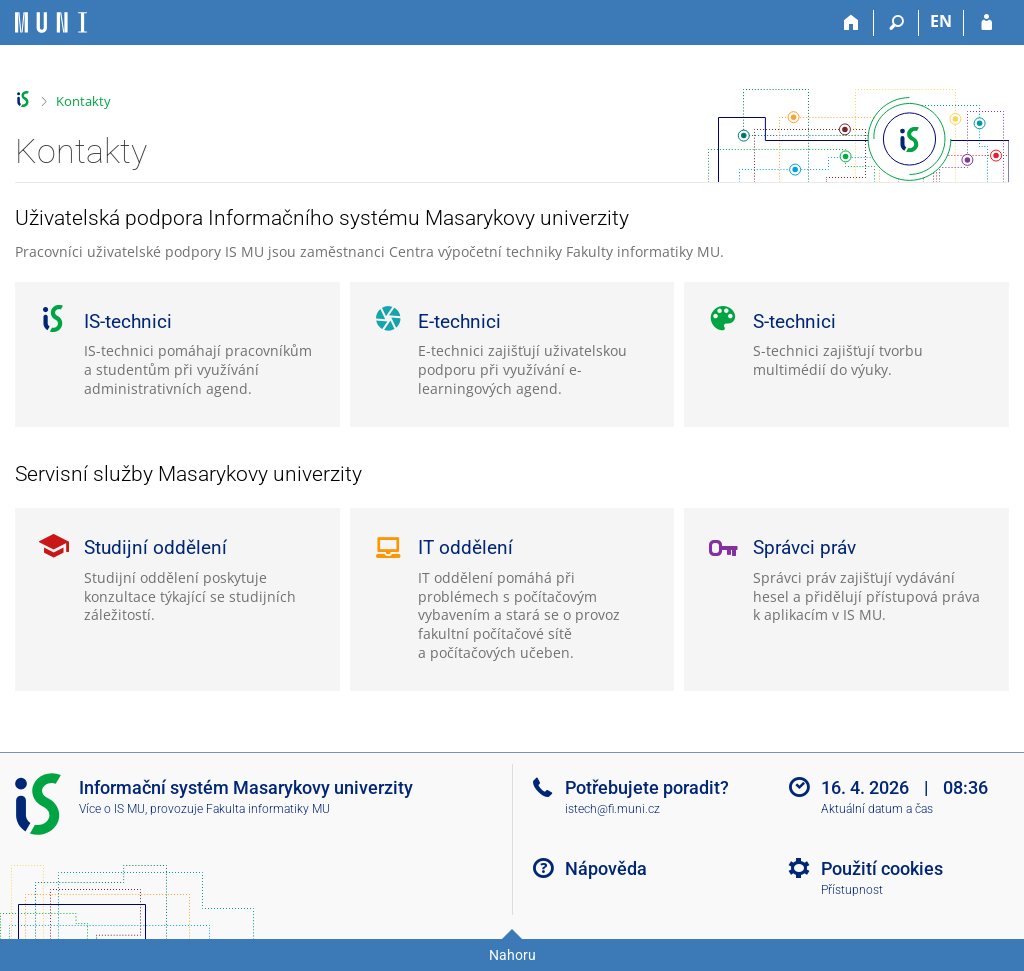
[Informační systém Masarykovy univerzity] (51, 22)
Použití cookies (882, 868)
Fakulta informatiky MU (268, 809)
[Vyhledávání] (896, 23)
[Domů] (851, 23)
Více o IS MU (112, 809)
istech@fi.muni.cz (612, 809)
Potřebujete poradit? (647, 787)
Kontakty (83, 101)
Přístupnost (852, 890)
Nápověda (606, 868)
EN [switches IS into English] (941, 21)
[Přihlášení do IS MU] (986, 23)
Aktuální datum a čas (877, 809)
